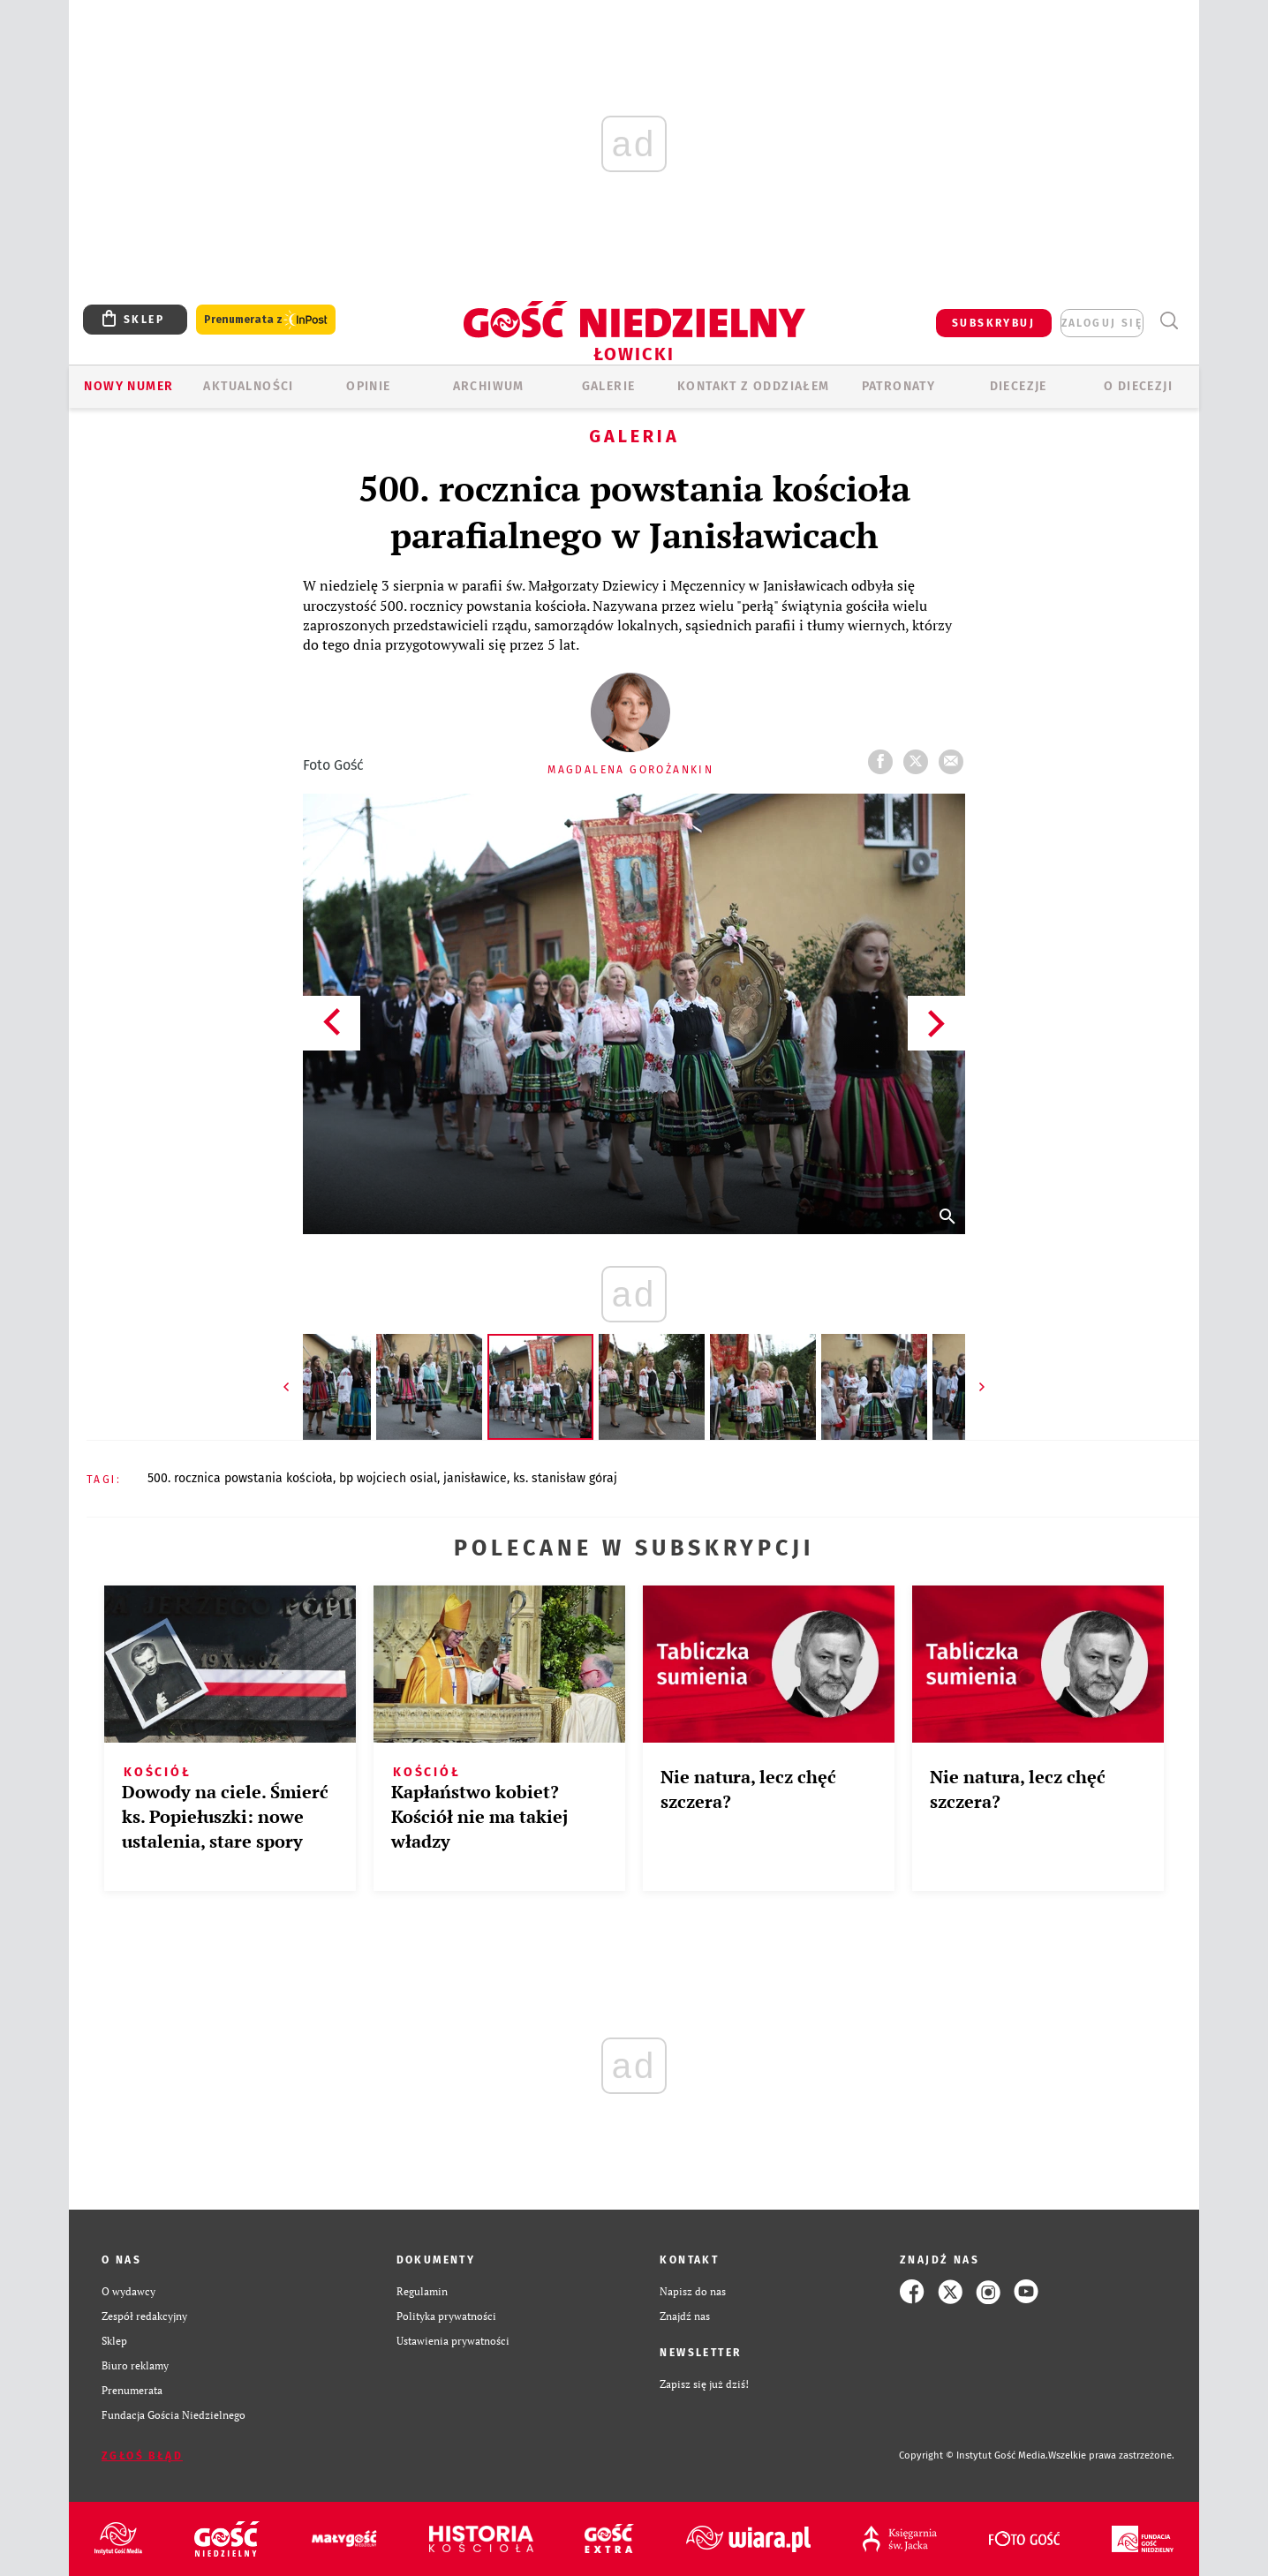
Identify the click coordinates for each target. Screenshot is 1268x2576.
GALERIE (609, 386)
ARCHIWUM (489, 386)
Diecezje (1018, 386)
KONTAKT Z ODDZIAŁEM (753, 386)
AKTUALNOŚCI (248, 386)
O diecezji (1138, 386)
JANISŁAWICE (475, 1478)
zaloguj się (1102, 323)
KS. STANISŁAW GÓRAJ (565, 1478)
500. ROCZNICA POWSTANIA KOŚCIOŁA (240, 1478)
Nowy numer (128, 386)
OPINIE (368, 386)
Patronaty (899, 386)
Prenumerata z (266, 320)
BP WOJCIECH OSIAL (388, 1478)
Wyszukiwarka (1168, 321)
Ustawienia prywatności (452, 2340)
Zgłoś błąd (142, 2456)
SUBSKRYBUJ (993, 323)
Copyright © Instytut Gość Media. (973, 2455)
